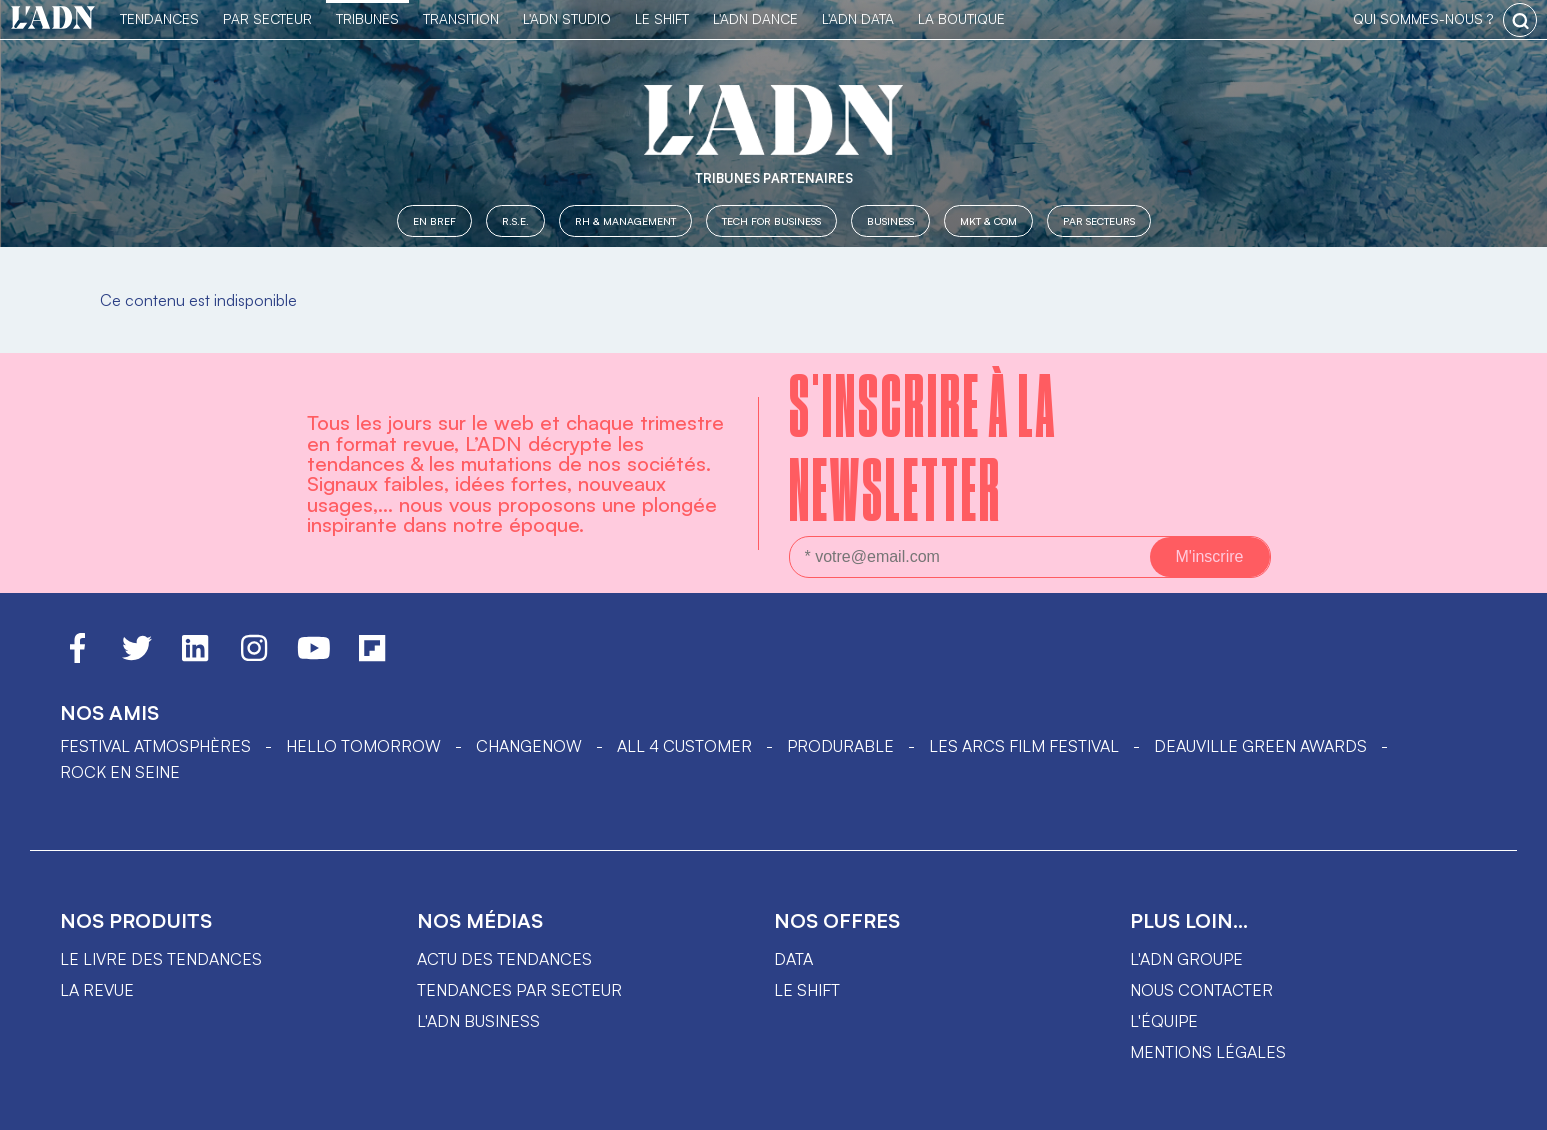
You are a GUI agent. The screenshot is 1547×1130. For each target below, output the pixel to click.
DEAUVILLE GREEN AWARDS (1260, 746)
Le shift (807, 990)
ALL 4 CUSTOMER (684, 746)
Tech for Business (771, 220)
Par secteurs (1099, 220)
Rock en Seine (120, 772)
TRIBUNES (367, 18)
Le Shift (662, 18)
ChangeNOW (529, 746)
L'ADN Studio (567, 18)
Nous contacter (1201, 990)
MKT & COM (988, 220)
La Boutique (961, 18)
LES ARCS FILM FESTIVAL (1024, 746)
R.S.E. (515, 220)
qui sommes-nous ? (1423, 18)
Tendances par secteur (519, 990)
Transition (461, 18)
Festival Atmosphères (155, 746)
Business (890, 220)
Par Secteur (267, 18)
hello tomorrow (363, 746)
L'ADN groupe (1186, 959)
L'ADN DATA (858, 18)
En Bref (434, 220)
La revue (97, 990)
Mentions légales (1208, 1052)
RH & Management (625, 220)
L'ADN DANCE (755, 18)
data (793, 959)
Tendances (159, 18)
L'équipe (1164, 1021)
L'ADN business (478, 1021)
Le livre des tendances (161, 959)
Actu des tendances (504, 959)
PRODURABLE (840, 746)
